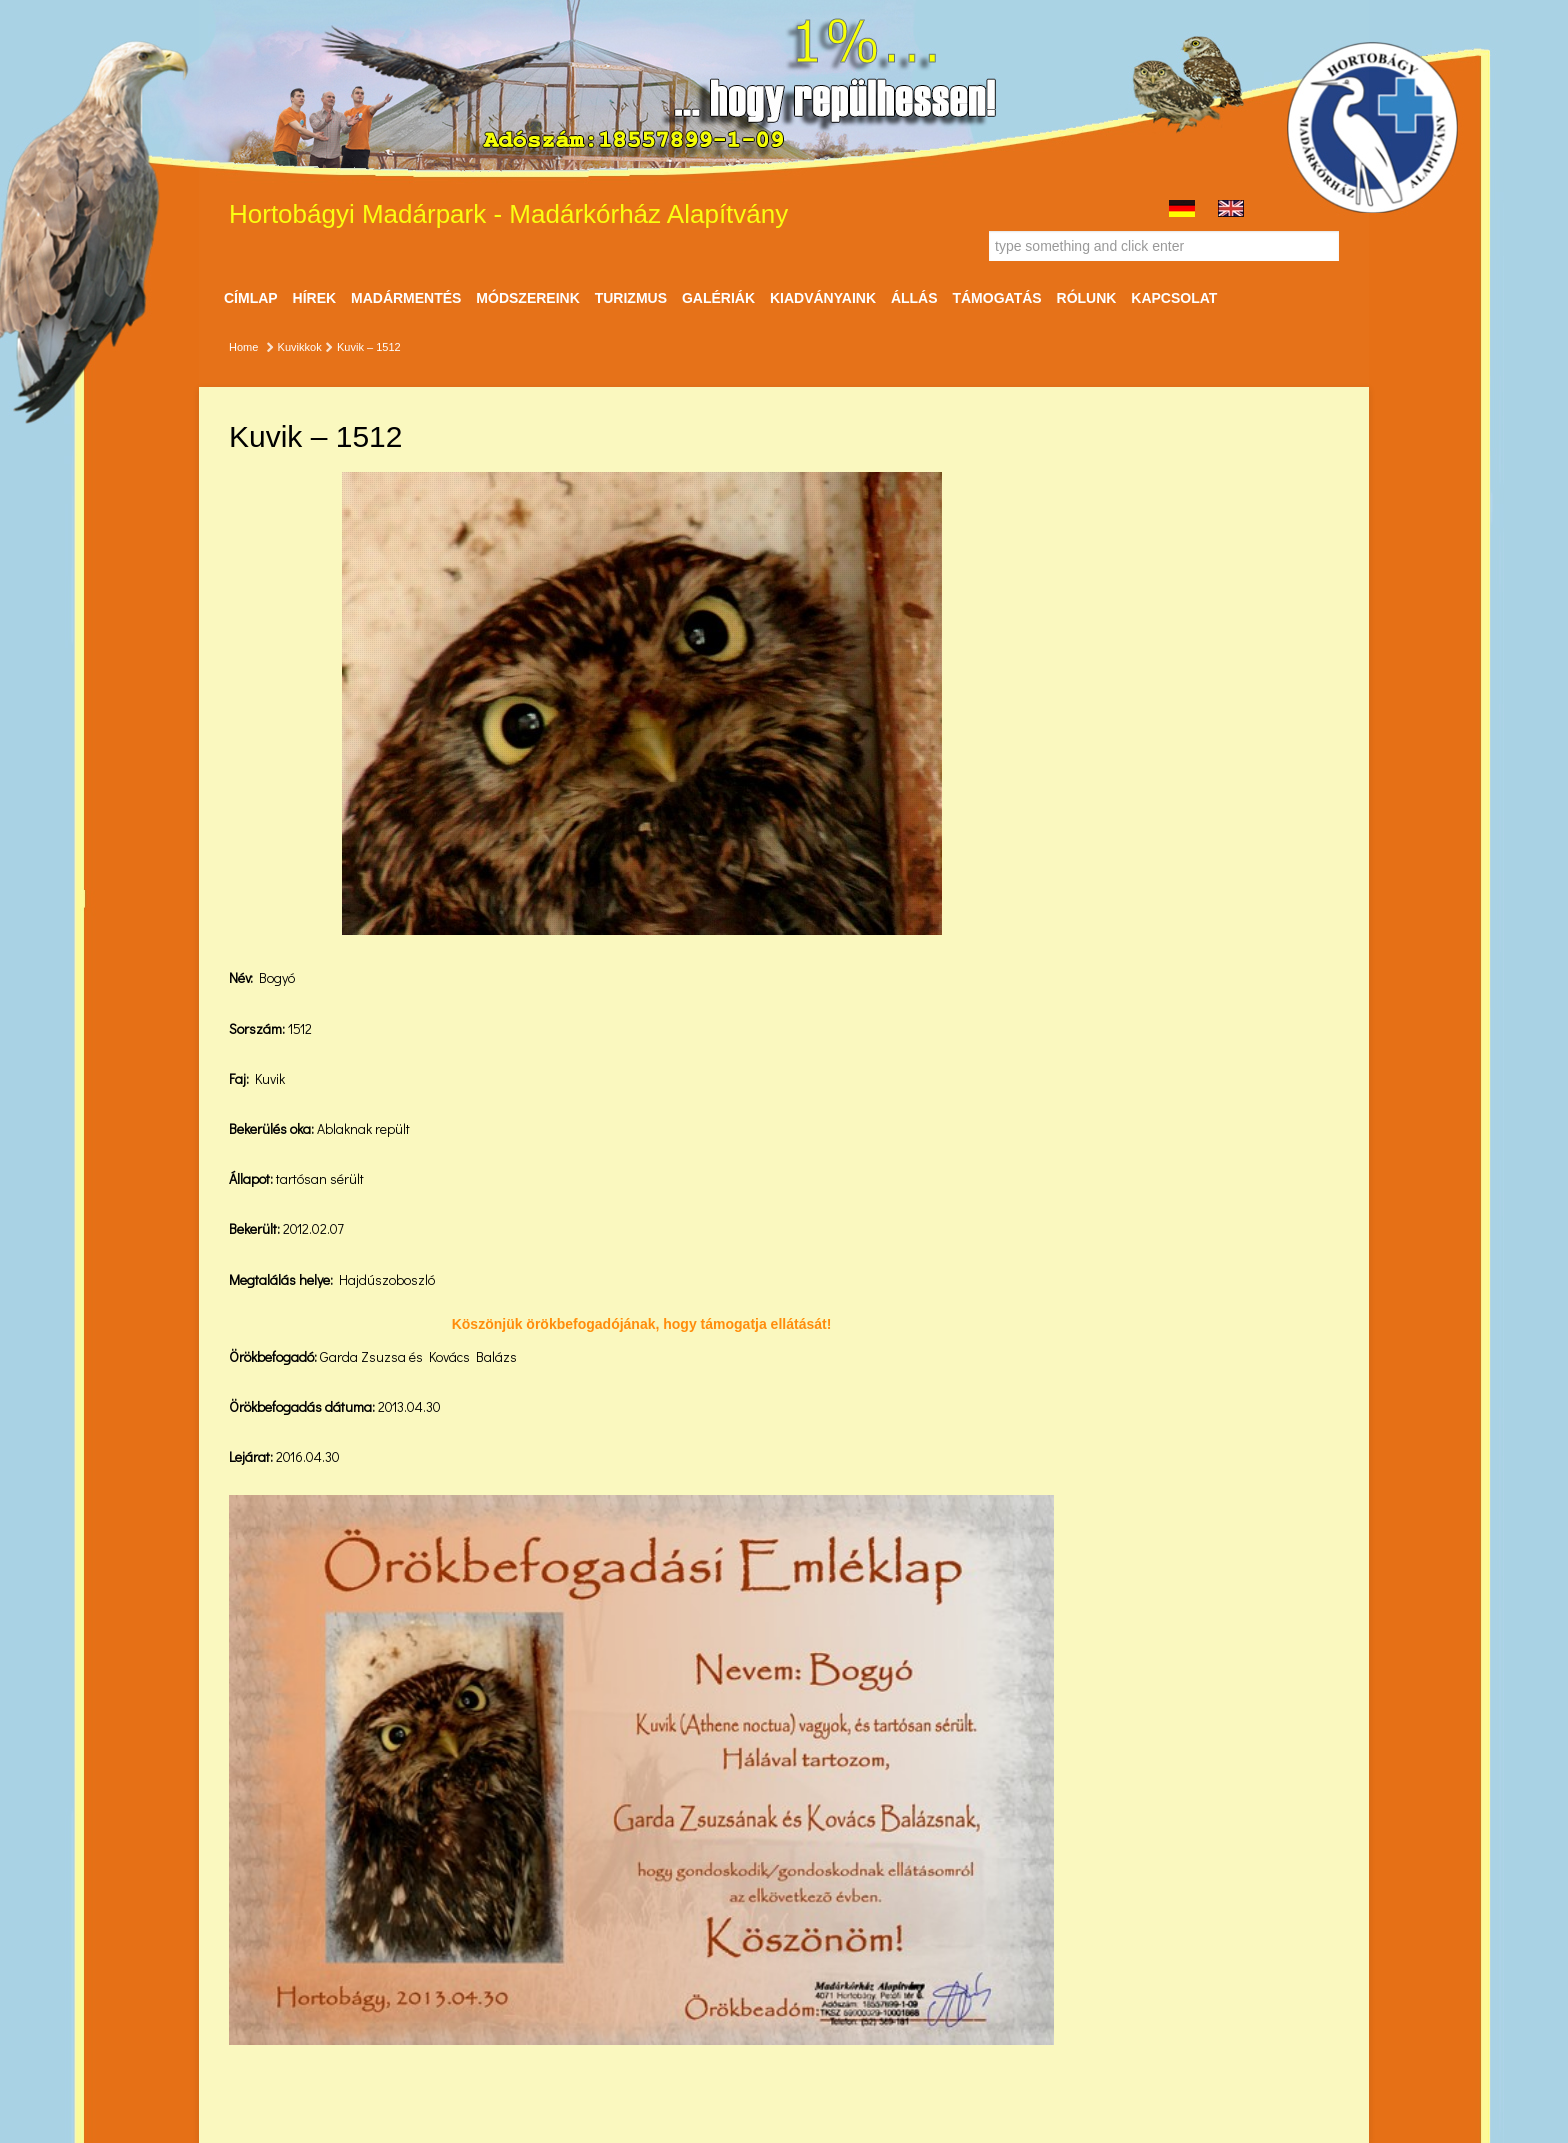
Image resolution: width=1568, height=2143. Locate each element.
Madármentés (406, 298)
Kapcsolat (1174, 298)
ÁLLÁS (914, 298)
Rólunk (1087, 298)
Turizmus (631, 298)
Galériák (718, 298)
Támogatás (996, 298)
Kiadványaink (823, 298)
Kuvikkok (300, 347)
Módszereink (527, 298)
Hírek (315, 298)
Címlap (251, 298)
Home (243, 347)
